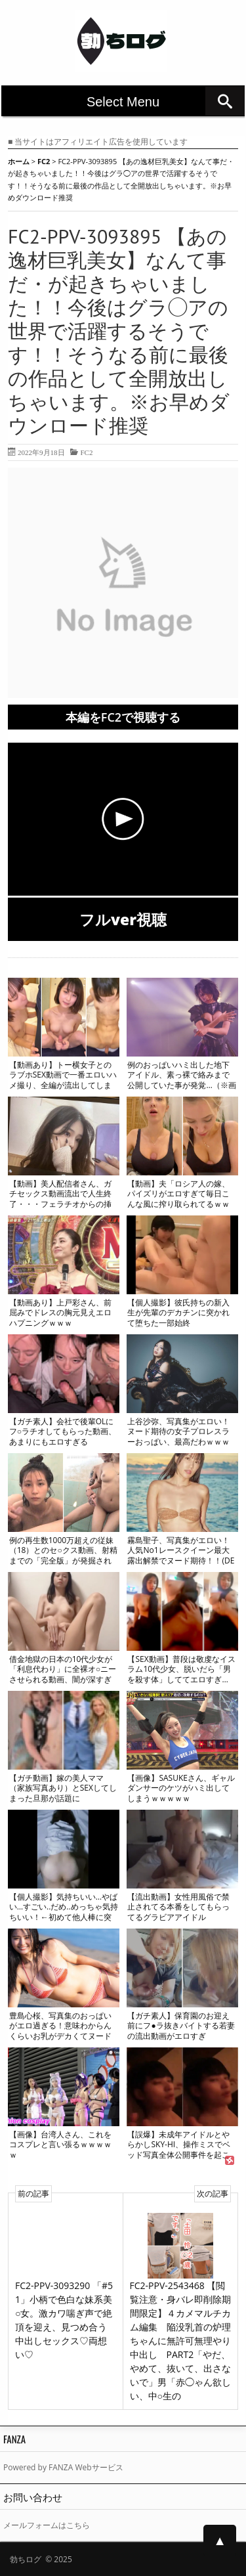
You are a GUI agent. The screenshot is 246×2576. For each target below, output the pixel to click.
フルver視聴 (123, 919)
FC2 (86, 452)
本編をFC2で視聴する (123, 717)
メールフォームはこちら (46, 2525)
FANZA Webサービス (86, 2467)
